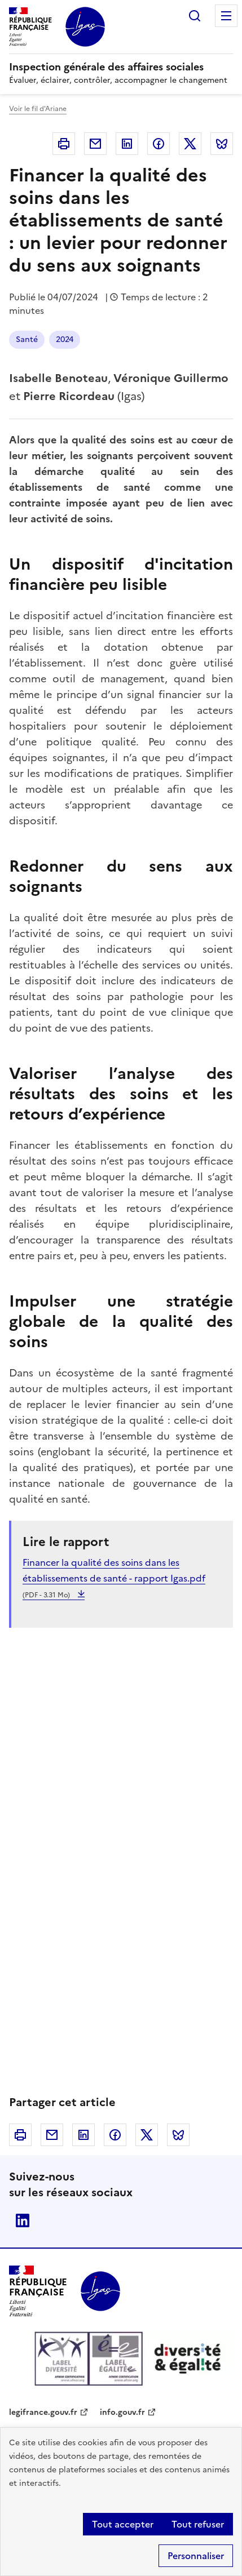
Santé (27, 339)
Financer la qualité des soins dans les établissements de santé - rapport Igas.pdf (114, 1578)
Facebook (158, 143)
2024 (64, 339)
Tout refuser (197, 2524)
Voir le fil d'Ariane (38, 109)
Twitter (190, 143)
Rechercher (194, 16)
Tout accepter (122, 2524)
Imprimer (63, 143)
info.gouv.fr (122, 2412)
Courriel (95, 143)
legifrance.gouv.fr (43, 2412)
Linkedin (127, 143)
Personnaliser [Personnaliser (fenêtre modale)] (196, 2555)
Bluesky (221, 143)
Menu (226, 16)
